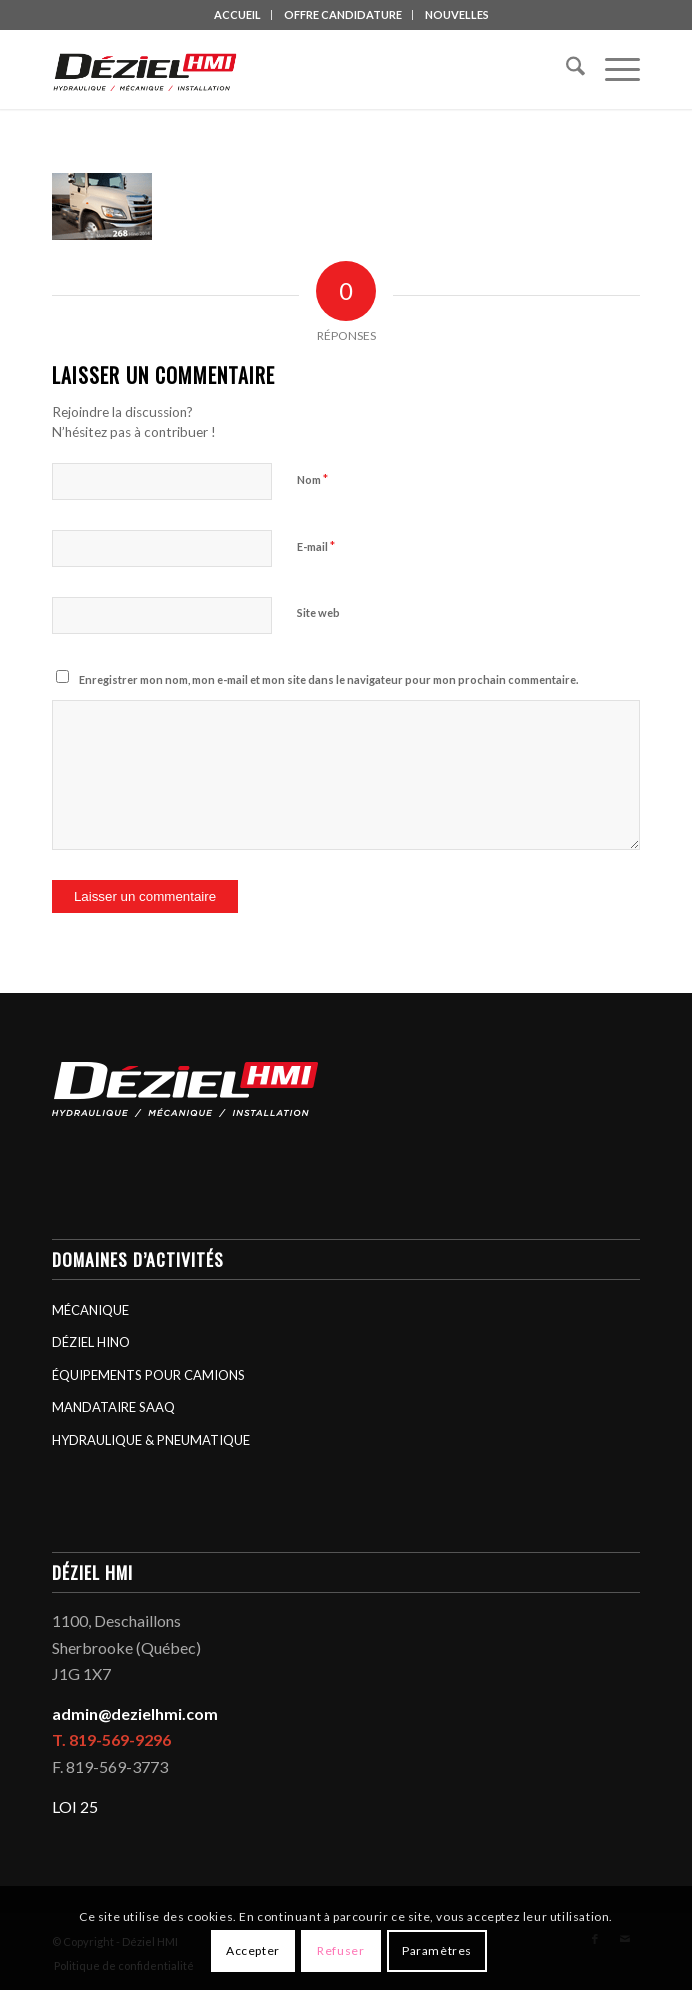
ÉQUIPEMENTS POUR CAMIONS (148, 1375)
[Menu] (612, 69)
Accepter (253, 1950)
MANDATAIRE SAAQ (113, 1407)
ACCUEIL (237, 14)
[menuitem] (238, 15)
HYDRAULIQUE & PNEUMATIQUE (151, 1440)
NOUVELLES (457, 14)
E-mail (316, 546)
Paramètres (437, 1950)
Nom (312, 479)
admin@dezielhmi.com (135, 1713)
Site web (318, 612)
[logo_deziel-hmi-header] (287, 69)
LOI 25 (75, 1806)
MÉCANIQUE (90, 1310)
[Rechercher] (565, 69)
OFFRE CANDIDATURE (343, 14)
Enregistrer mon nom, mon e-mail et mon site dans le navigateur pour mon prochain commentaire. (328, 679)
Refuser (340, 1950)
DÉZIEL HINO (91, 1342)
